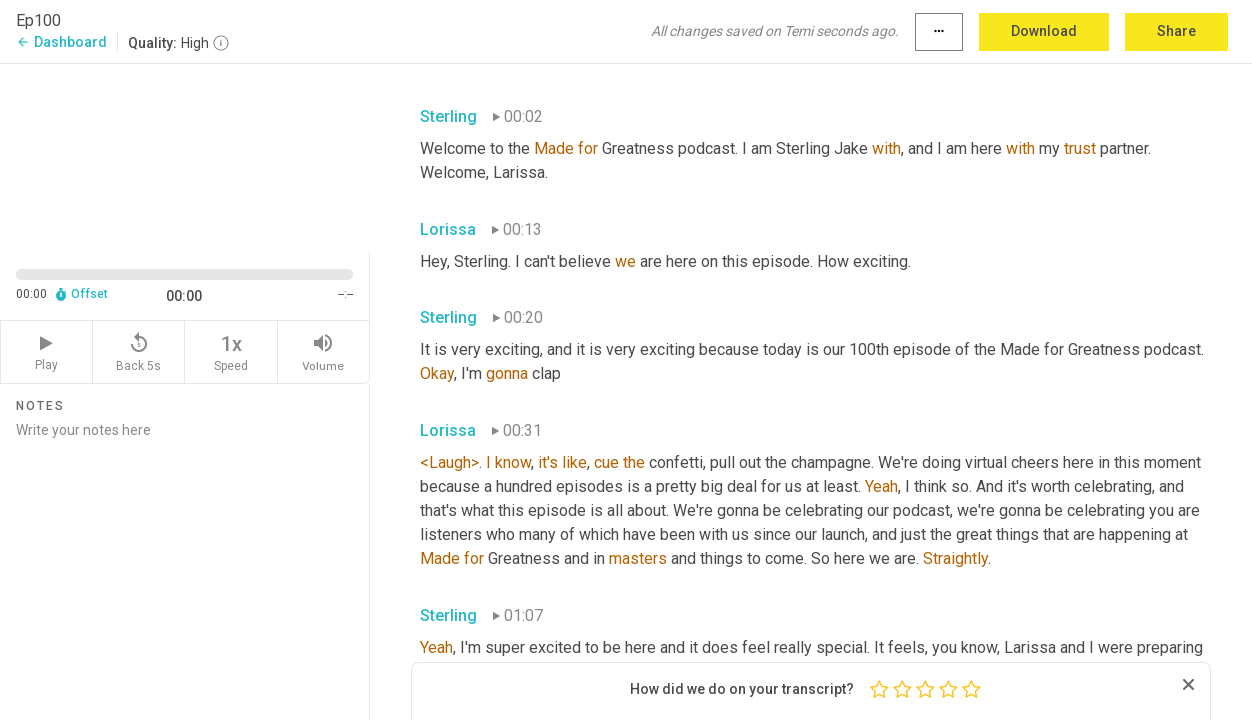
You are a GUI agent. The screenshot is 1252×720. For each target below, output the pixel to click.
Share (1176, 31)
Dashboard (61, 42)
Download (1044, 31)
